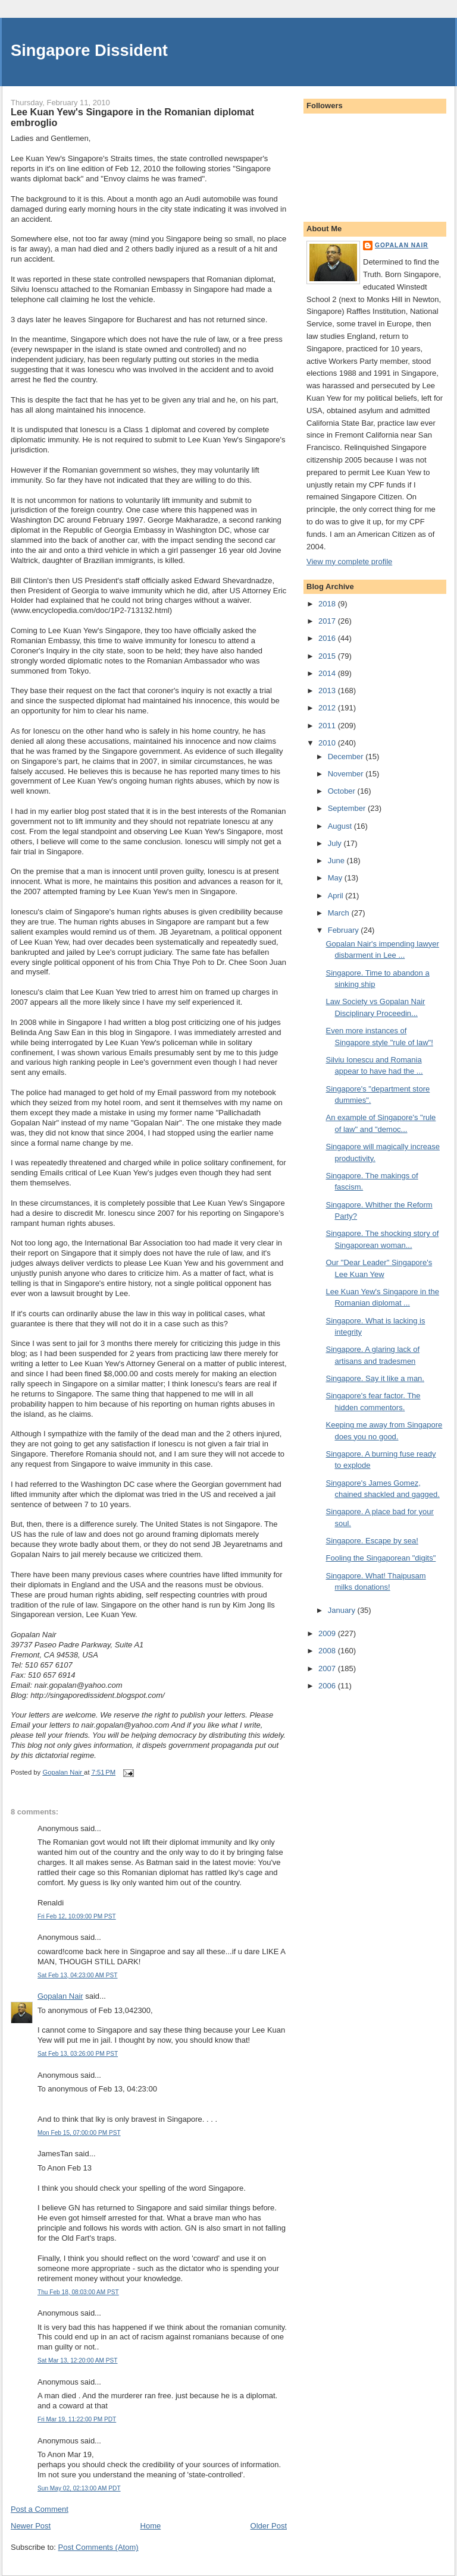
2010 (328, 742)
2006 (328, 1685)
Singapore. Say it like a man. (374, 1378)
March (340, 912)
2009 (328, 1633)
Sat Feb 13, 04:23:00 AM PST (77, 1975)
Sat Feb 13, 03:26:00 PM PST (77, 2053)
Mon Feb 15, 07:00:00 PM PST (79, 2133)
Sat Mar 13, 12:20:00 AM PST (77, 2360)
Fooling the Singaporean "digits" (380, 1557)
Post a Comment (39, 2509)
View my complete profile (349, 561)
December (347, 756)
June (337, 860)
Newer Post (31, 2525)
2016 (328, 638)
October (343, 791)
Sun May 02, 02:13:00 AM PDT (79, 2488)
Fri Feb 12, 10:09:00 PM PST (76, 1916)
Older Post (269, 2525)
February (344, 930)
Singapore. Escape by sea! (371, 1540)
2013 (328, 690)
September (348, 808)
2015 (328, 656)
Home (150, 2525)
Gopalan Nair (60, 1996)
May (336, 877)
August (341, 826)
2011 (328, 725)
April (337, 895)
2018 (328, 603)
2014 (328, 673)
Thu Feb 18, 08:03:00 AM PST (78, 2292)
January (343, 1610)
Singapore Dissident (89, 50)
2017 (328, 621)
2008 (328, 1650)
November (347, 773)
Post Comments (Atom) (98, 2547)
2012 (328, 707)
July (336, 843)
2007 (328, 1668)
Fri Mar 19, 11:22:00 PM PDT (76, 2419)
